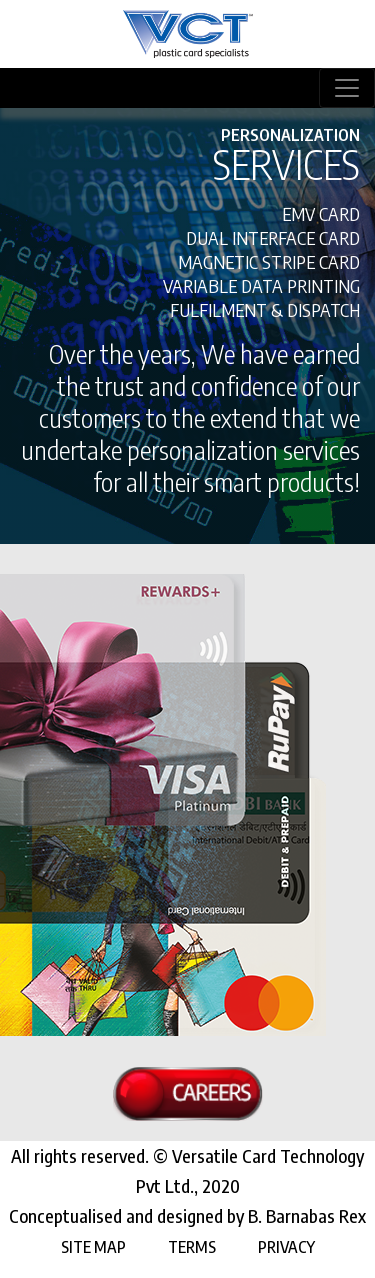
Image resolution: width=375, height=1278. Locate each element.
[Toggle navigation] (347, 88)
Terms (192, 1247)
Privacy (286, 1247)
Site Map (93, 1247)
